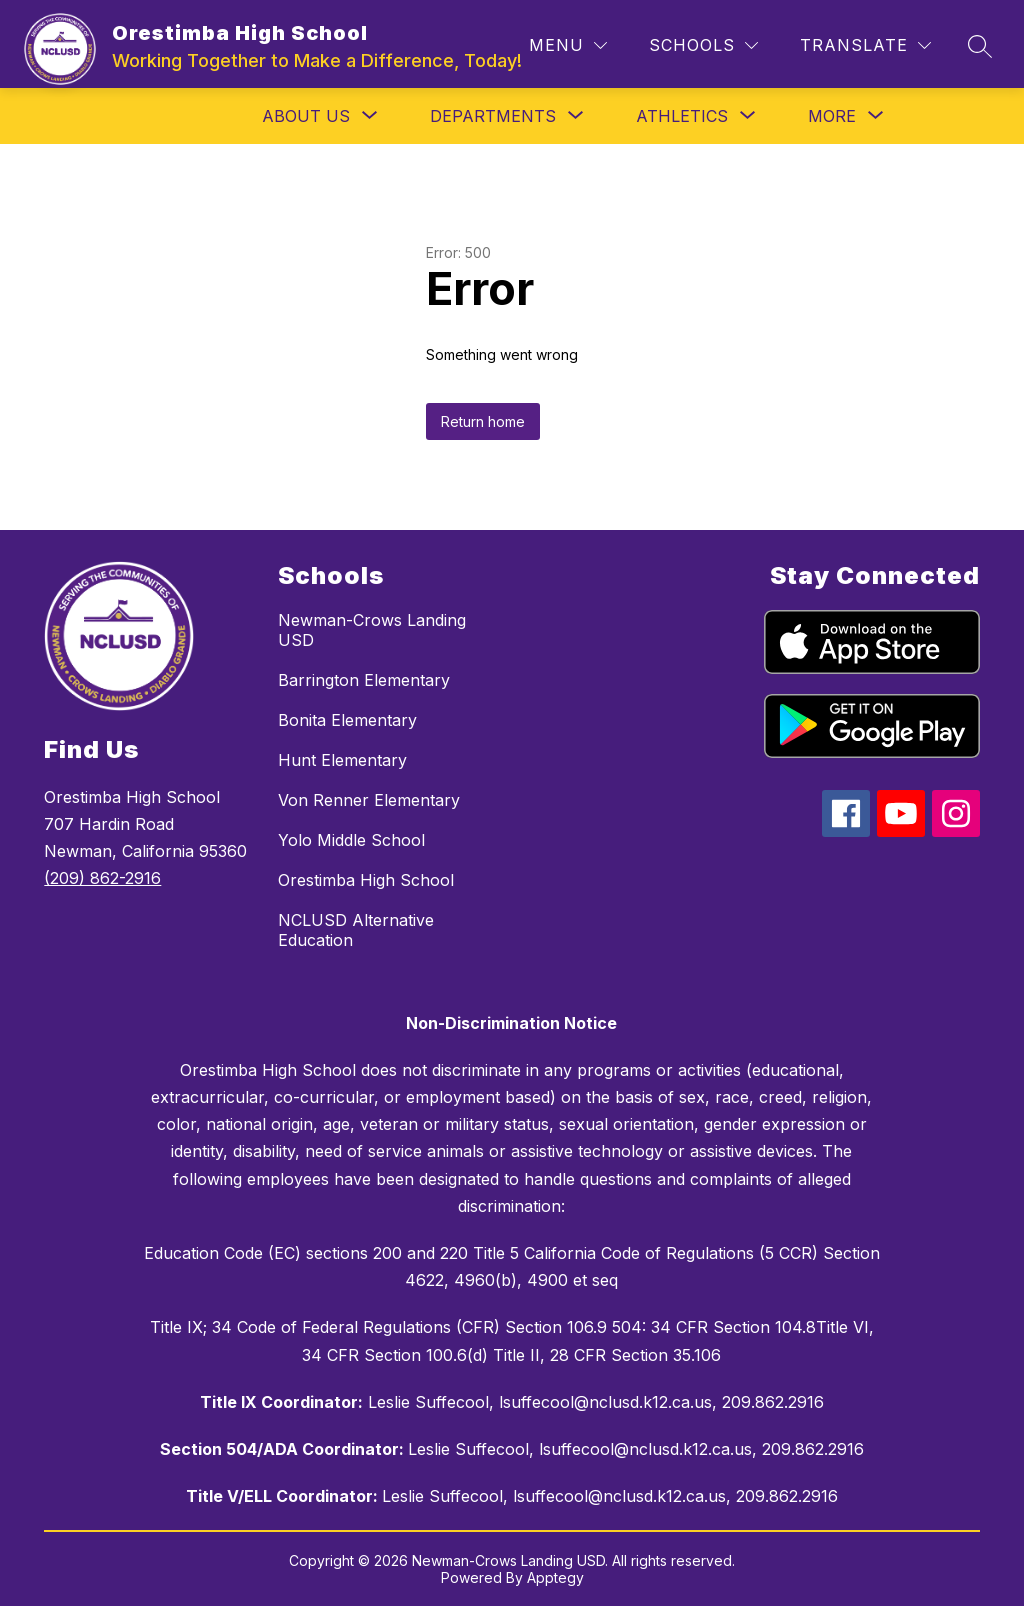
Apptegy (555, 1577)
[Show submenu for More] (832, 116)
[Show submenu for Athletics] (682, 116)
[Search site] (980, 46)
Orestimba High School (366, 880)
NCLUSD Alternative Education (356, 930)
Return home (483, 421)
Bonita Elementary (347, 720)
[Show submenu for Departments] (493, 116)
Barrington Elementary (364, 680)
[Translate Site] (865, 45)
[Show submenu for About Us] (306, 116)
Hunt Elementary (342, 760)
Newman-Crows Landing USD (372, 630)
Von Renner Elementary (369, 800)
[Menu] (568, 45)
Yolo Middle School (351, 840)
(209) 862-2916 (102, 878)
